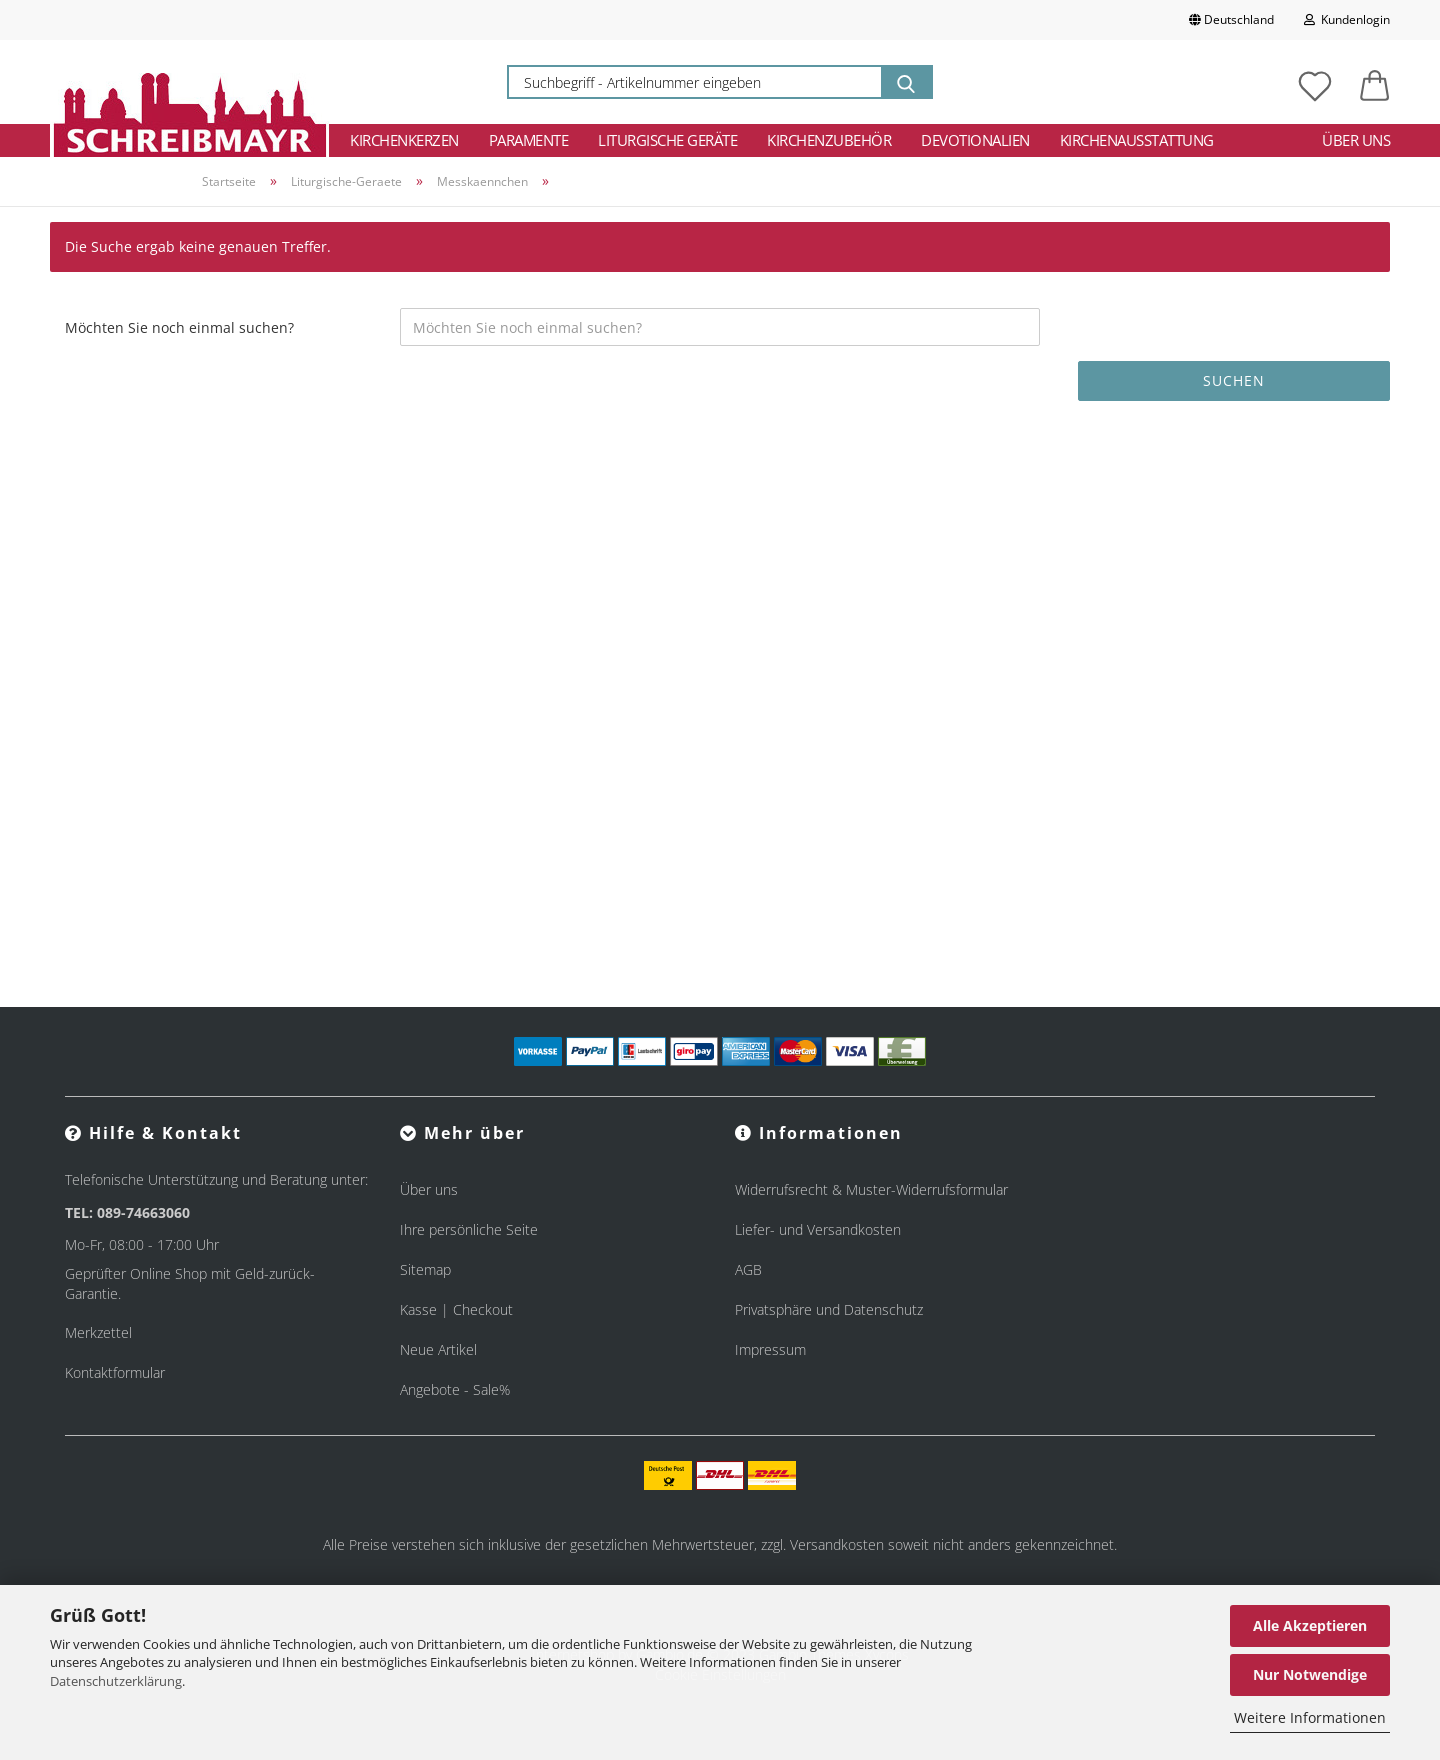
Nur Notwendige (1310, 1674)
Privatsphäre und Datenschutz (829, 1309)
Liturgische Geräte (667, 140)
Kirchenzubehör (829, 140)
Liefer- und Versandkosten (818, 1229)
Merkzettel (98, 1332)
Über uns (1356, 140)
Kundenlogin (1347, 19)
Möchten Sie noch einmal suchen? (179, 327)
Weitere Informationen (1310, 1717)
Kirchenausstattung (1137, 140)
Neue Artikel (438, 1349)
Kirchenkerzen (404, 140)
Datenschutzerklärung (116, 1681)
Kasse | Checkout (456, 1309)
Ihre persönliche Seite (469, 1229)
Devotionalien (975, 140)
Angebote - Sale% (455, 1389)
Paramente (529, 140)
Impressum (770, 1349)
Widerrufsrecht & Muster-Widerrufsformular (871, 1189)
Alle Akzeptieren (1310, 1625)
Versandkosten (837, 1544)
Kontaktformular (115, 1372)
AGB (748, 1269)
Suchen (1234, 380)
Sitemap (425, 1269)
